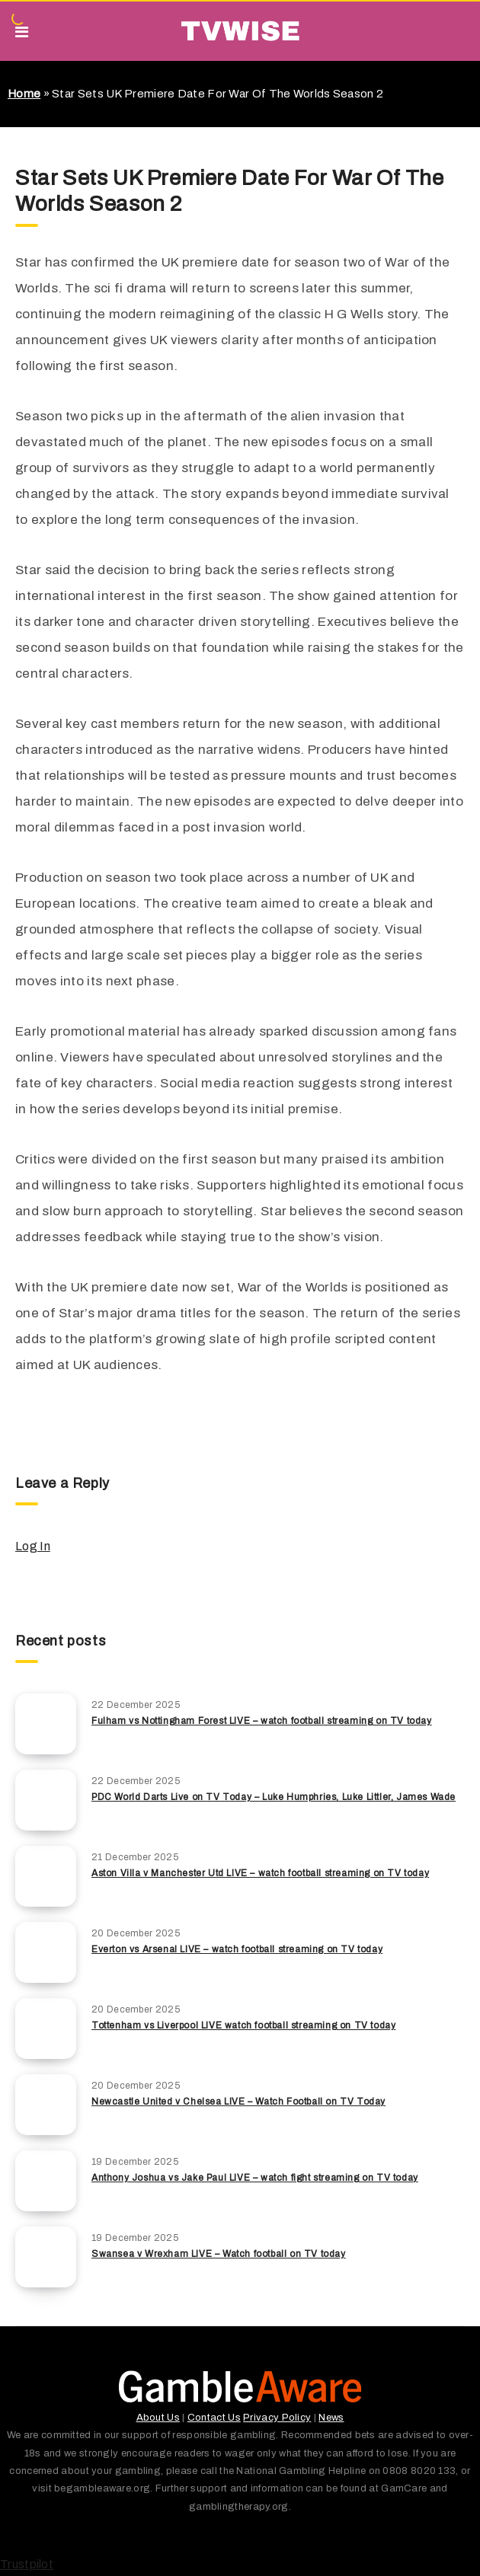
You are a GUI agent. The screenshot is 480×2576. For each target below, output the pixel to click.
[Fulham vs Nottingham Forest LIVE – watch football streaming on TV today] (45, 1723)
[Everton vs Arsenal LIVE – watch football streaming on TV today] (45, 1952)
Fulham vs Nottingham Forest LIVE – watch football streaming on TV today (261, 1721)
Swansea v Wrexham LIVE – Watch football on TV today (218, 2254)
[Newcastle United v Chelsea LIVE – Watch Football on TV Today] (45, 2104)
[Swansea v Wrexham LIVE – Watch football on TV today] (45, 2256)
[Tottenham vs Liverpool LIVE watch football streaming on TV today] (45, 2028)
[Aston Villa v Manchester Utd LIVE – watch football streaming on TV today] (45, 1876)
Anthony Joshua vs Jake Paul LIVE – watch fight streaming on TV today (254, 2177)
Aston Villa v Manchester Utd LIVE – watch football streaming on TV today (260, 1873)
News (331, 2417)
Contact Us (214, 2417)
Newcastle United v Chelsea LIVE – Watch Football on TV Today (238, 2101)
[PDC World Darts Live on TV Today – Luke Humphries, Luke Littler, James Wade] (45, 1800)
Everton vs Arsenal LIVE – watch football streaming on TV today (236, 1949)
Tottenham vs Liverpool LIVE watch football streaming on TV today (243, 2025)
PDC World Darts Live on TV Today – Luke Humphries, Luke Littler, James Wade (273, 1797)
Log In (32, 1546)
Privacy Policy (277, 2417)
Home (24, 94)
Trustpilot (26, 2564)
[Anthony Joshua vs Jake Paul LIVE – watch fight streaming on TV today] (45, 2180)
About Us (158, 2417)
